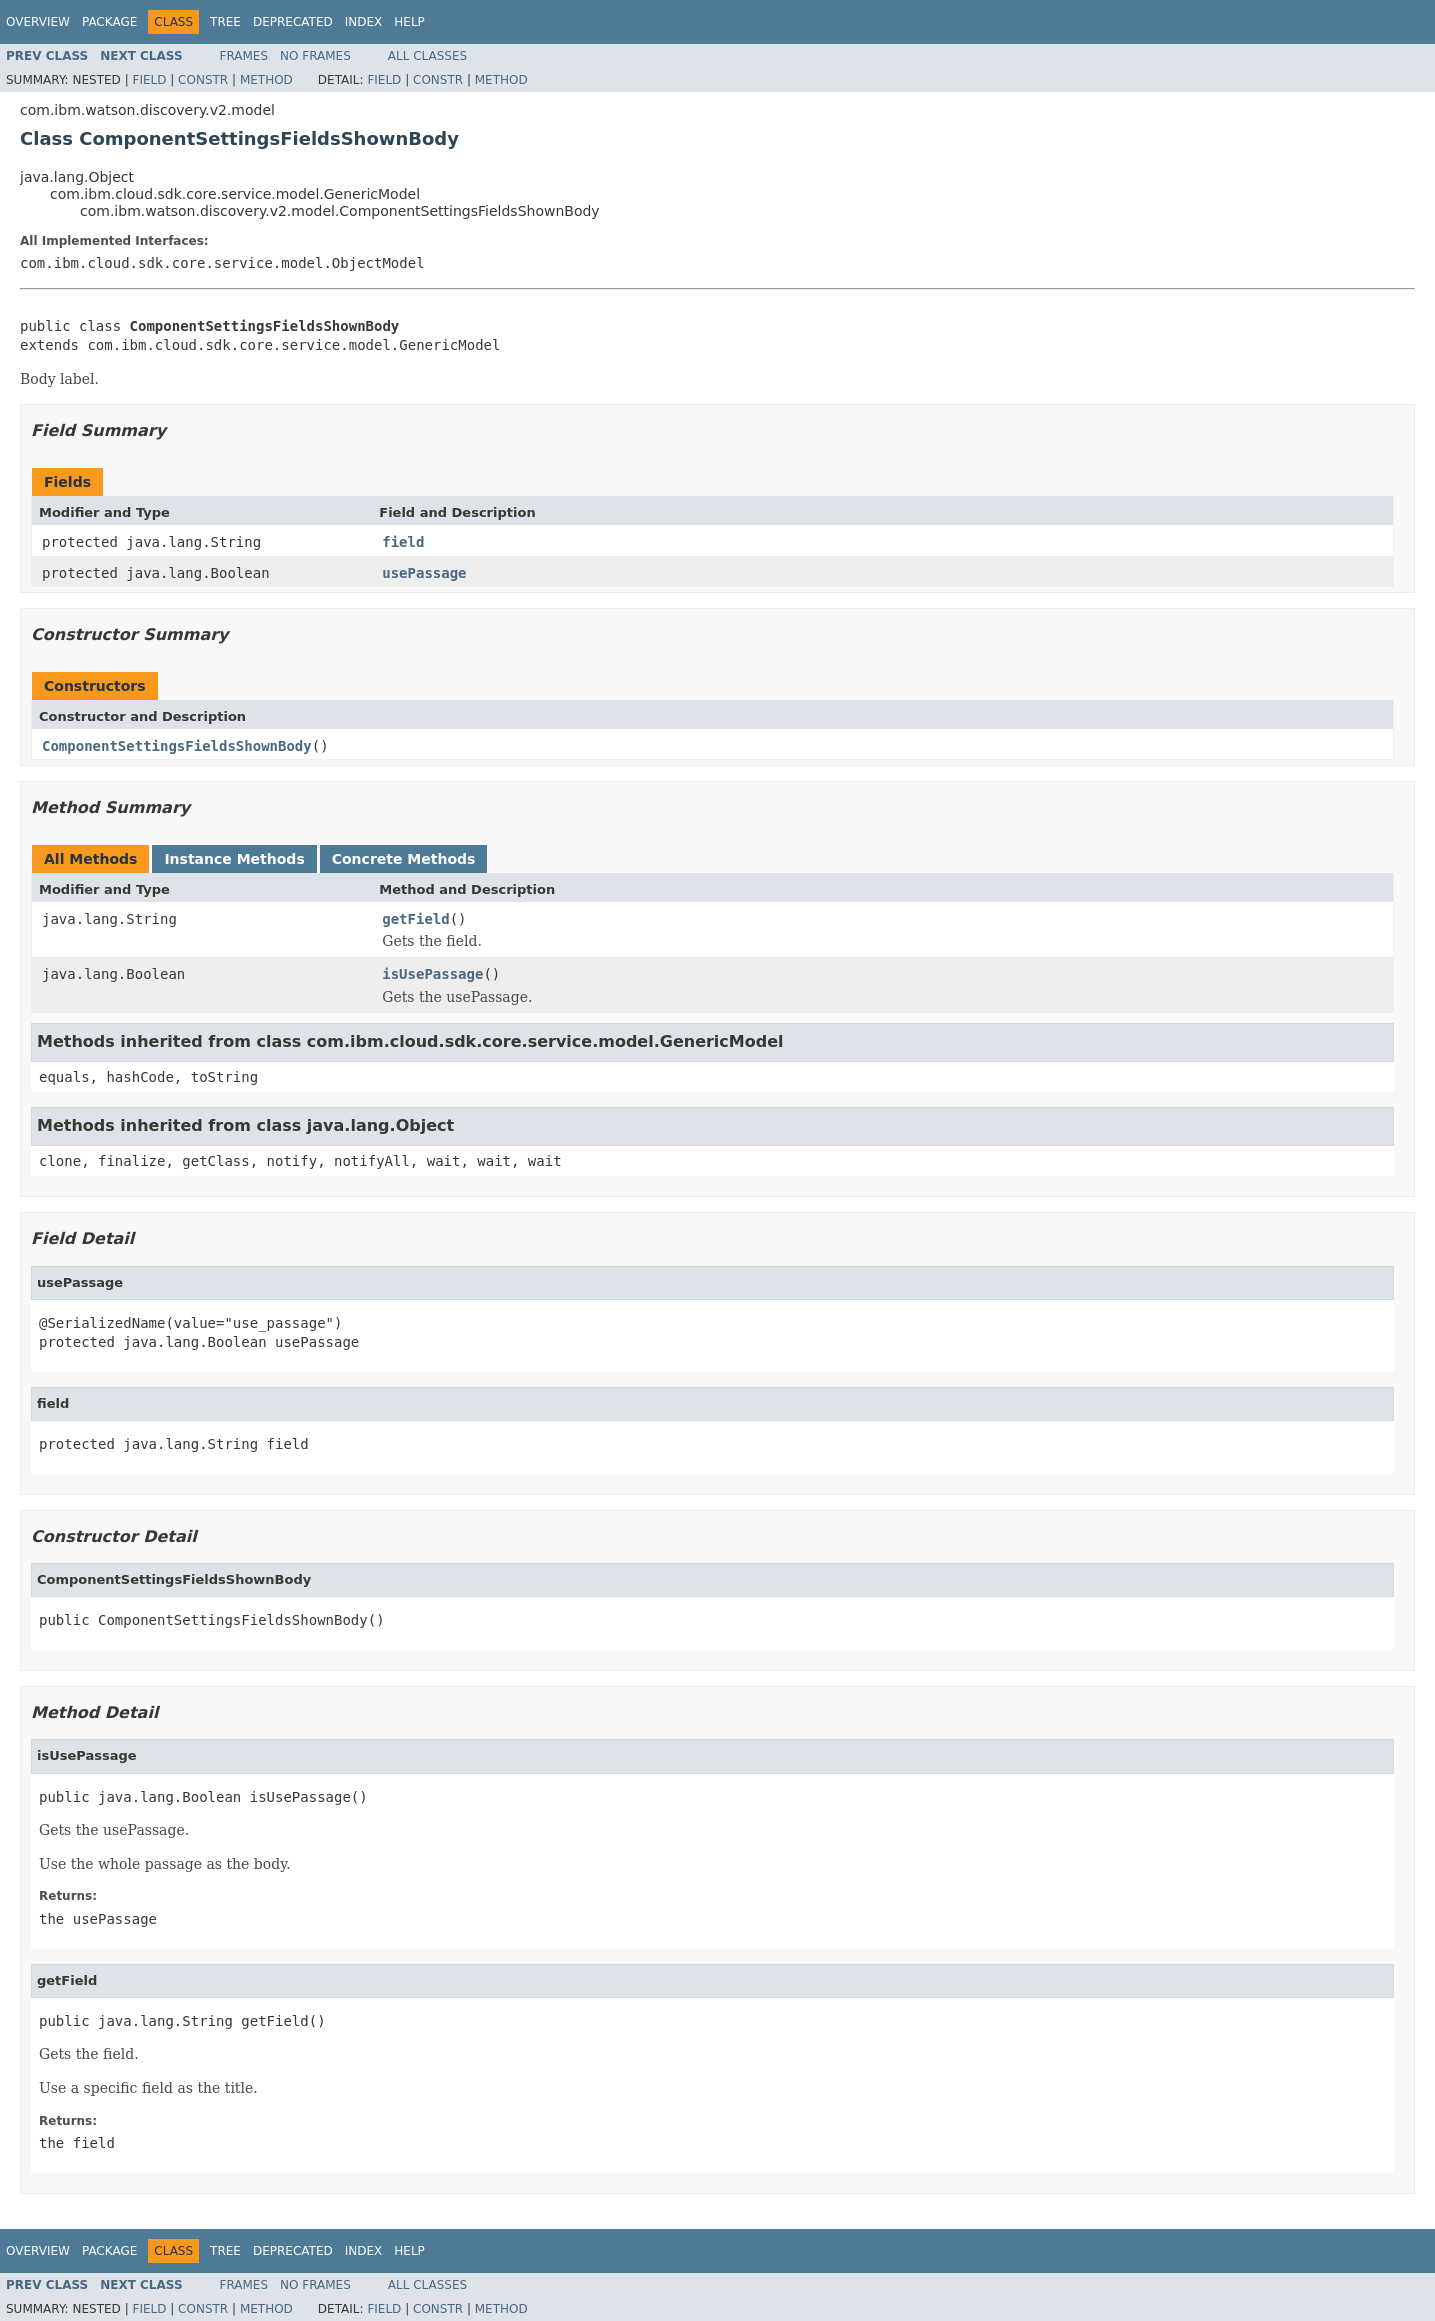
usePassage (424, 573)
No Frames (315, 56)
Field (149, 80)
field (403, 542)
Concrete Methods (404, 859)
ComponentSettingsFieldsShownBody (177, 746)
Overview (38, 22)
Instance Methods (234, 859)
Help (409, 22)
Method (266, 80)
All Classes (427, 56)
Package (109, 22)
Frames (244, 56)
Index (364, 22)
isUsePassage (432, 974)
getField (415, 919)
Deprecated (293, 22)
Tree (225, 22)
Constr (203, 80)
